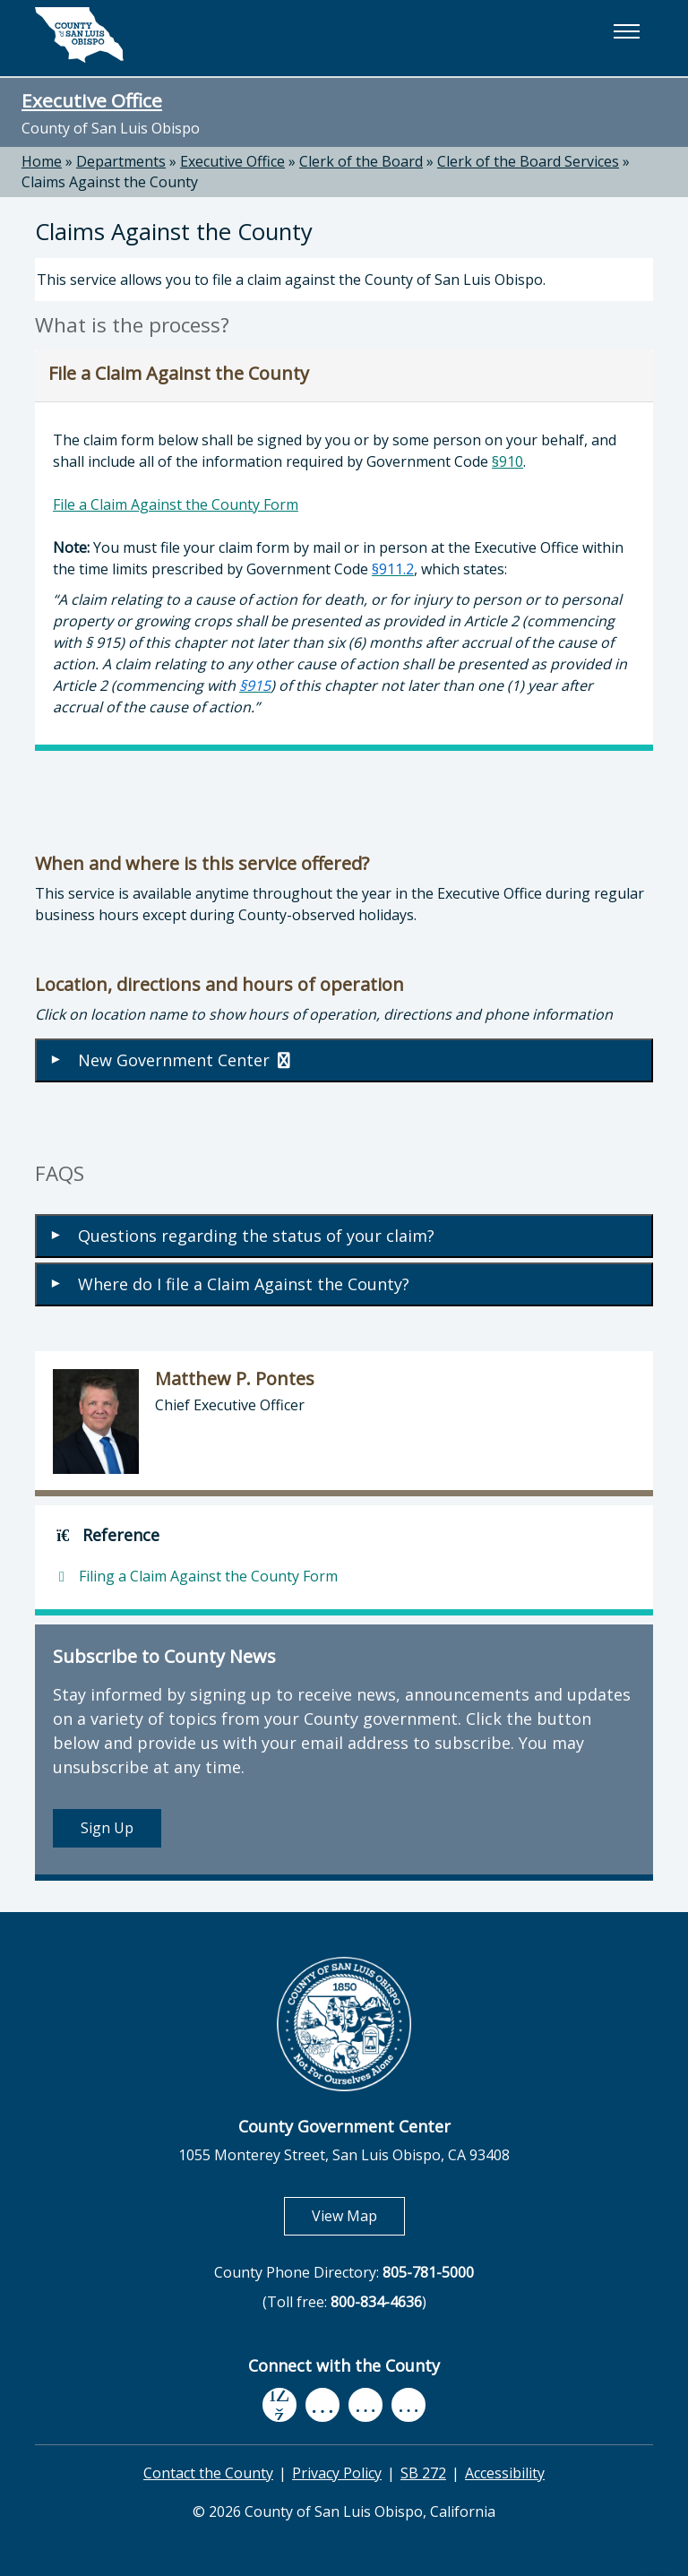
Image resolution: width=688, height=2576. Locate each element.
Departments (121, 161)
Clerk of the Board (361, 161)
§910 (507, 461)
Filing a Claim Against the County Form (195, 1576)
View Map (358, 2215)
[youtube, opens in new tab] (323, 2404)
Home (42, 161)
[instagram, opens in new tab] (408, 2405)
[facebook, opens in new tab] (279, 2406)
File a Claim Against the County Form (175, 504)
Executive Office (92, 100)
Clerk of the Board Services (528, 161)
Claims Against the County (110, 182)
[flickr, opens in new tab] (365, 2405)
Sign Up (107, 1828)
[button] (626, 31)
